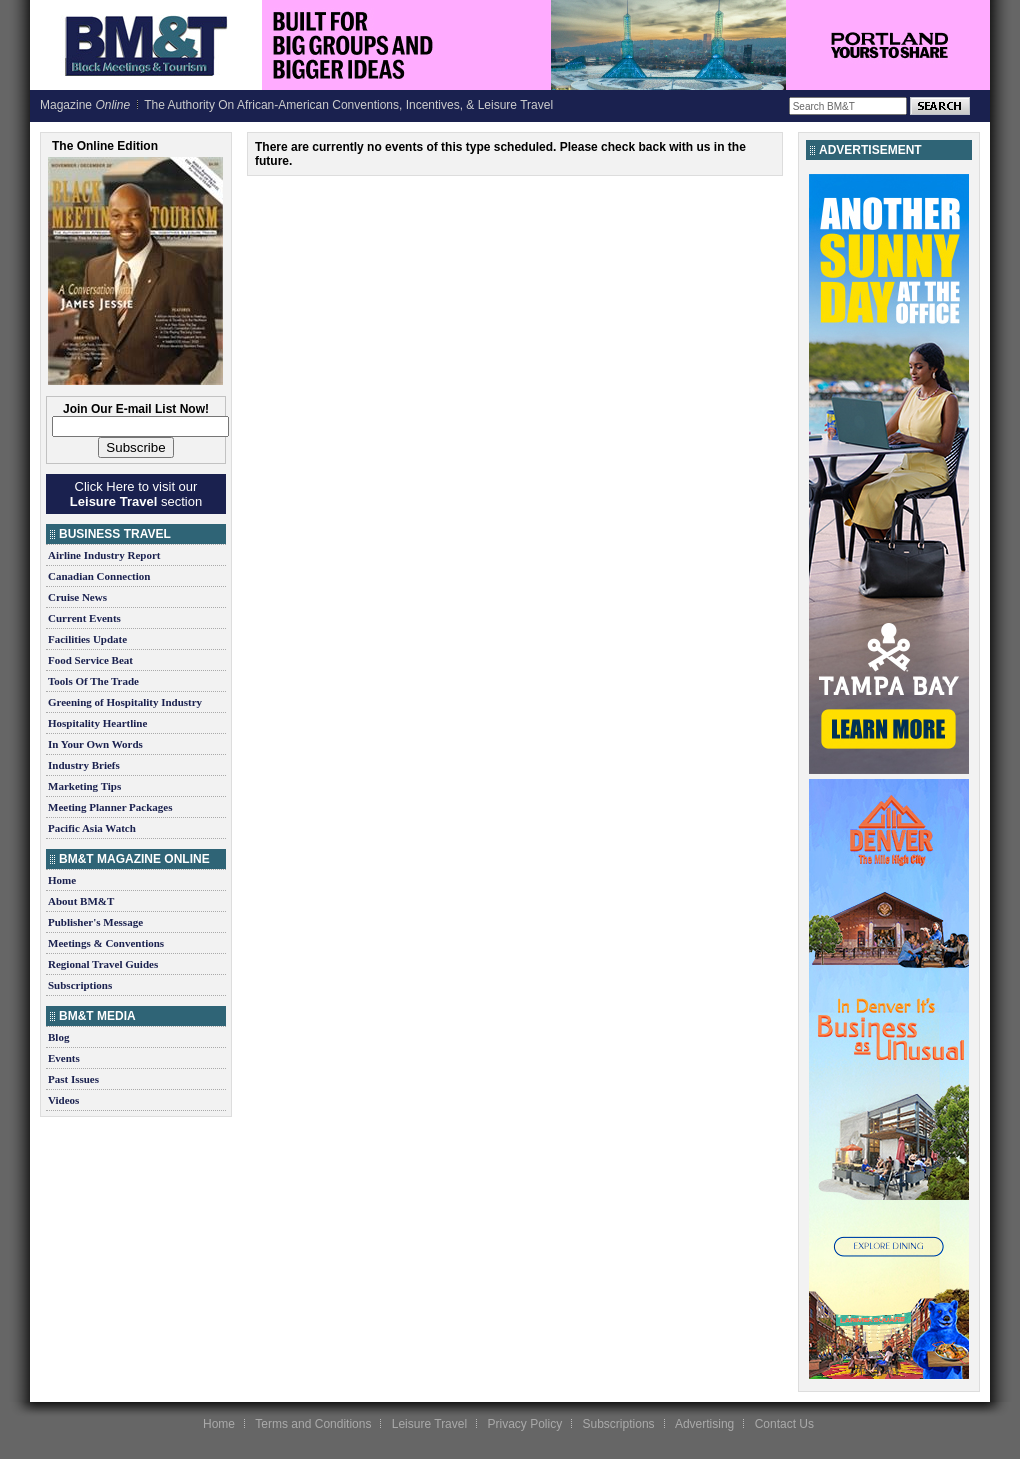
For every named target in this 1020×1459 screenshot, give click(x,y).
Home (62, 880)
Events (64, 1058)
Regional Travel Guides (103, 964)
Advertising (704, 1424)
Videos (63, 1100)
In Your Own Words (95, 744)
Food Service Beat (90, 660)
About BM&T (81, 901)
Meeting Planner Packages (110, 807)
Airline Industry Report (104, 555)
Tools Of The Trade (93, 681)
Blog (58, 1037)
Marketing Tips (84, 786)
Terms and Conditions (313, 1424)
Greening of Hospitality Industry (125, 702)
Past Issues (73, 1079)
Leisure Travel (429, 1424)
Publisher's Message (95, 922)
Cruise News (77, 597)
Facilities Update (87, 639)
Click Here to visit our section (136, 494)
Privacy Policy (524, 1424)
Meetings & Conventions (106, 943)
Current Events (84, 618)
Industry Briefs (84, 765)
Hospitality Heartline (97, 723)
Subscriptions (80, 985)
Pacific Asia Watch (92, 828)
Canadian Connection (99, 576)
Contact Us (784, 1424)
